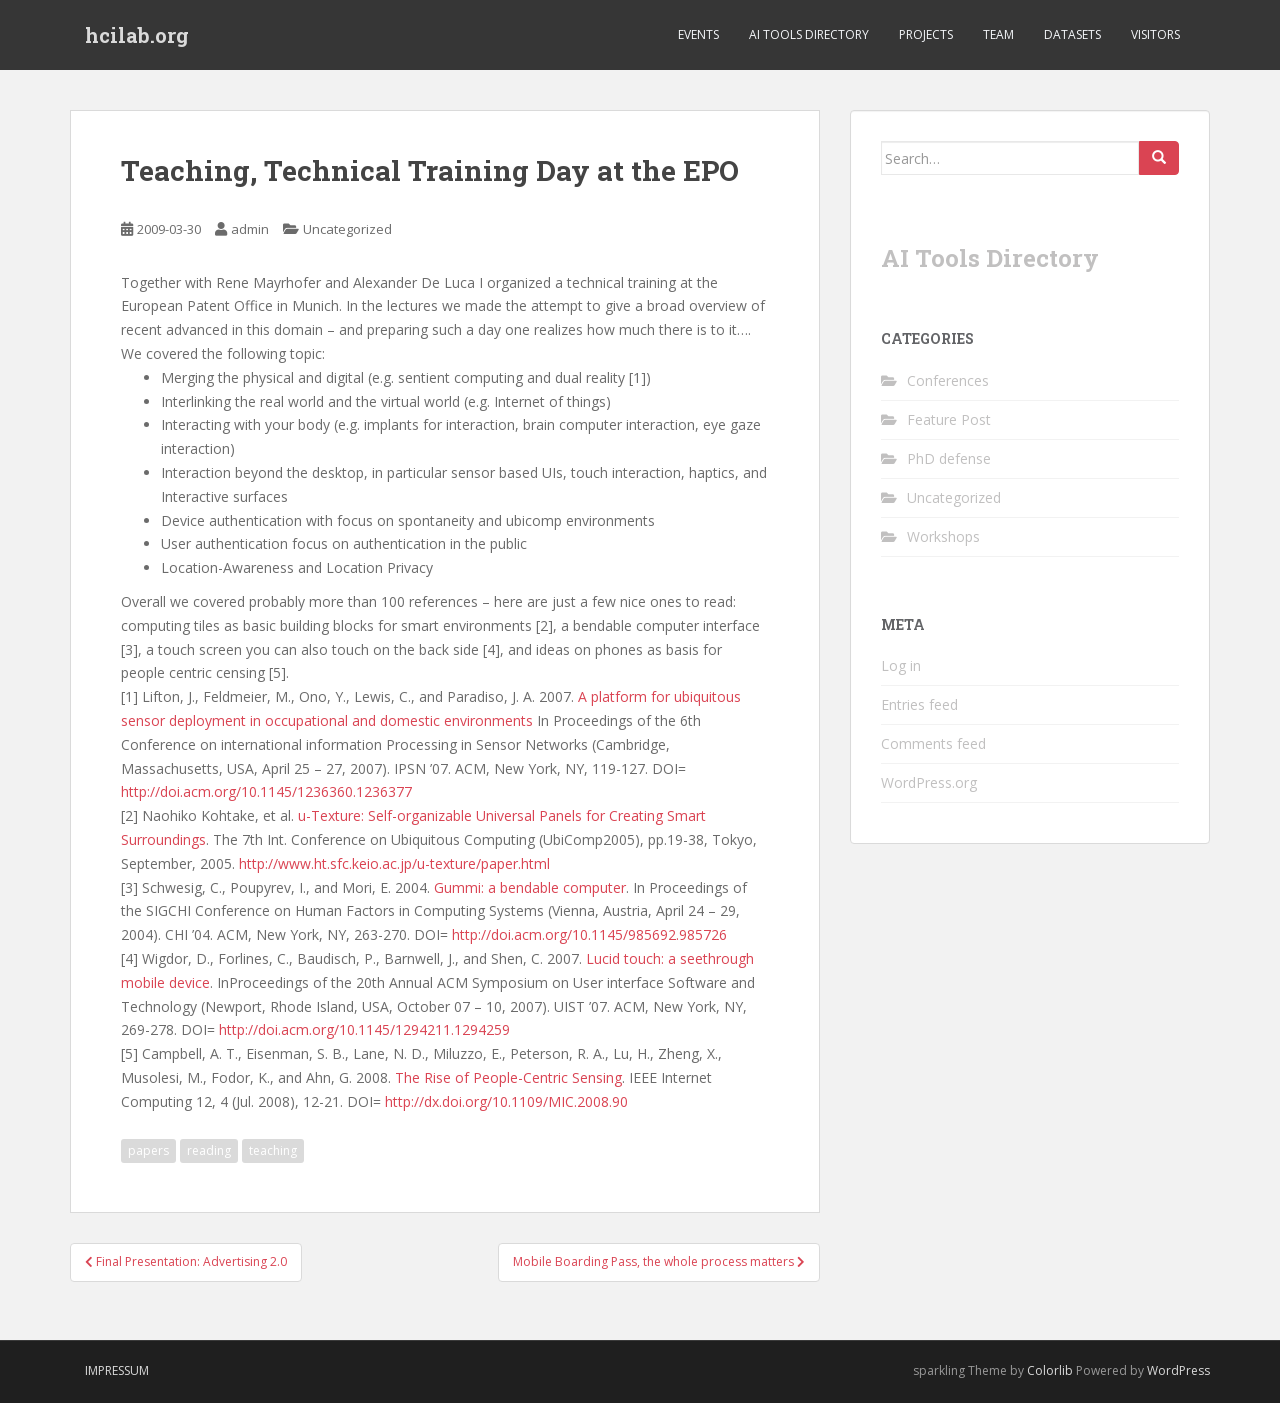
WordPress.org (929, 782)
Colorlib (1050, 1370)
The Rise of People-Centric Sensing (508, 1077)
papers (148, 1150)
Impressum (117, 1370)
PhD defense (949, 458)
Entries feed (919, 704)
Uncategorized (347, 229)
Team (998, 34)
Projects (926, 34)
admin (250, 229)
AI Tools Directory (809, 34)
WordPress (1178, 1370)
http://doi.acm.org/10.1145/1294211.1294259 (364, 1029)
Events (698, 34)
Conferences (948, 380)
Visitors (1155, 34)
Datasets (1072, 34)
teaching (273, 1150)
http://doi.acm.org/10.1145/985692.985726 (591, 934)
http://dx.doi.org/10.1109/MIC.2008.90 (506, 1101)
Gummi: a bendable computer (530, 887)
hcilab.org (137, 35)
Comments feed (933, 743)
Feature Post (949, 419)
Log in (901, 665)
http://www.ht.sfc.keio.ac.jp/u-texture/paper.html (394, 863)
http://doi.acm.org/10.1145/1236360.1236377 (266, 791)
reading (209, 1150)
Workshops (943, 536)
